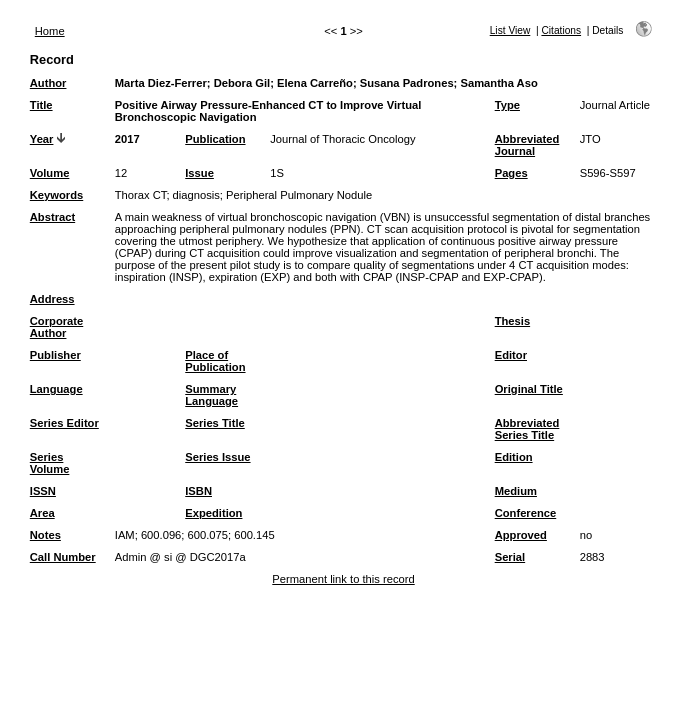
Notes (45, 535)
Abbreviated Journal (527, 145)
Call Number (63, 557)
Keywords (56, 195)
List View (510, 30)
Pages (511, 173)
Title (41, 105)
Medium (516, 491)
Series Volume (50, 463)
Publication (215, 139)
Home (50, 31)
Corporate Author (56, 327)
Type (507, 105)
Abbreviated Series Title (527, 429)
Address (52, 299)
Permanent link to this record (343, 579)
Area (42, 513)
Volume (50, 173)
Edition (514, 457)
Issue (199, 173)
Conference (526, 513)
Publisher (55, 355)
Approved (521, 535)
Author (48, 83)
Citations (561, 30)
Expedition (213, 513)
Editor (511, 355)
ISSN (43, 491)
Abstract (52, 217)
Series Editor (64, 423)
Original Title (529, 389)
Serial (510, 557)
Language (56, 389)
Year (42, 139)
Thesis (512, 321)
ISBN (198, 491)
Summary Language (211, 395)
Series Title (215, 423)
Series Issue (217, 457)
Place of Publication (215, 361)
